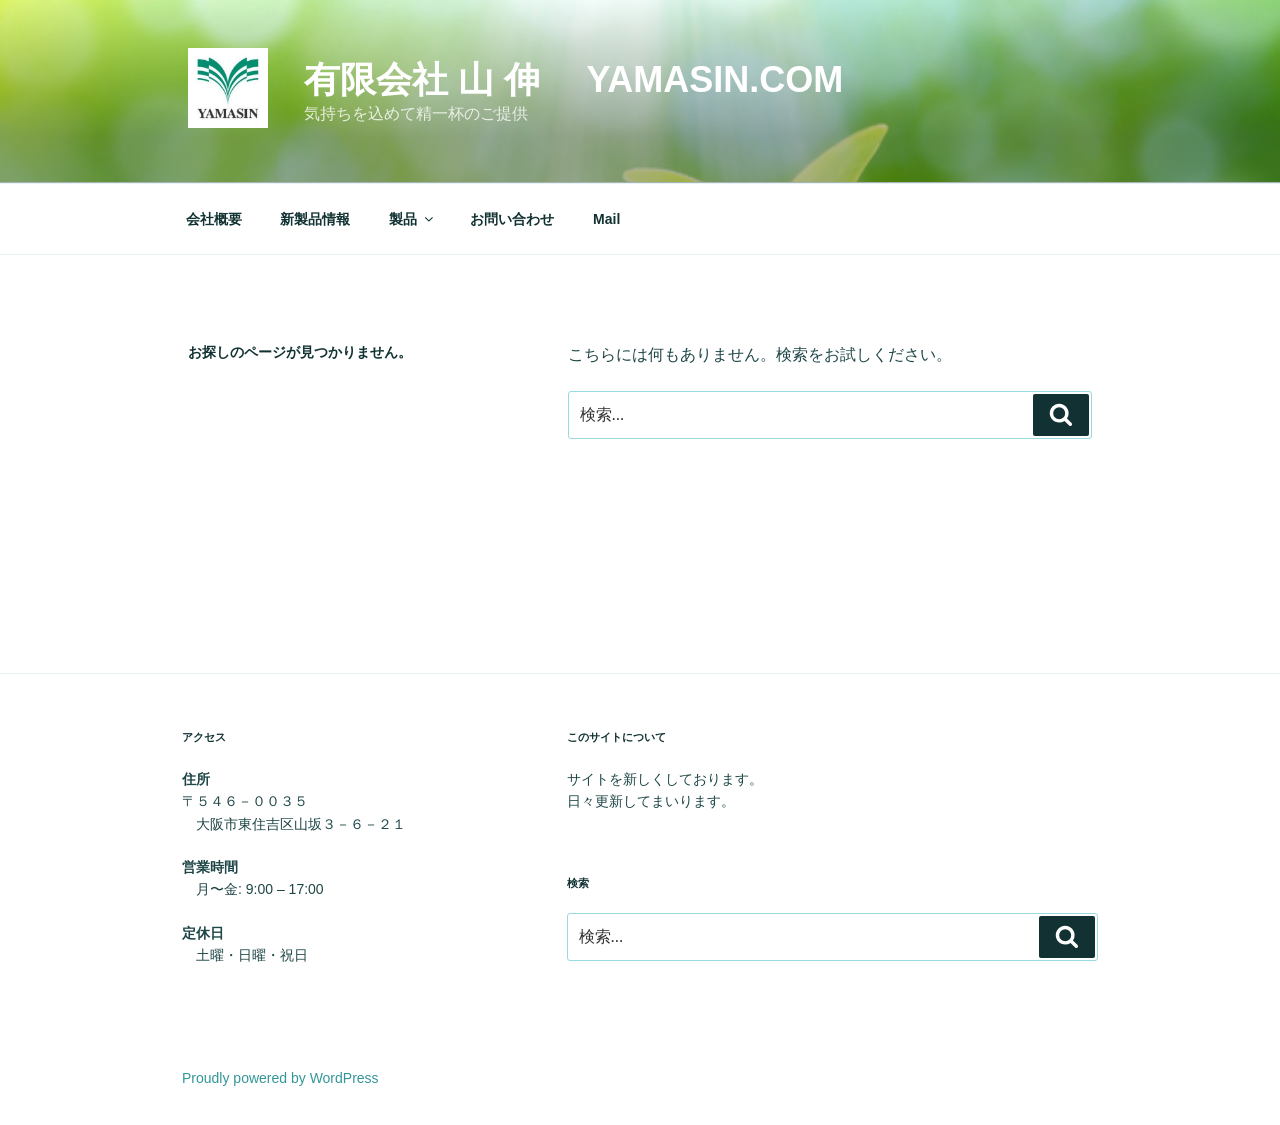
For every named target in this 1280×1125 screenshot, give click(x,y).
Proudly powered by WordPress (280, 1078)
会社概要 (214, 219)
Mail (606, 219)
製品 (412, 219)
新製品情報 (315, 219)
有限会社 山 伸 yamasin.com (573, 79)
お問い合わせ (512, 219)
